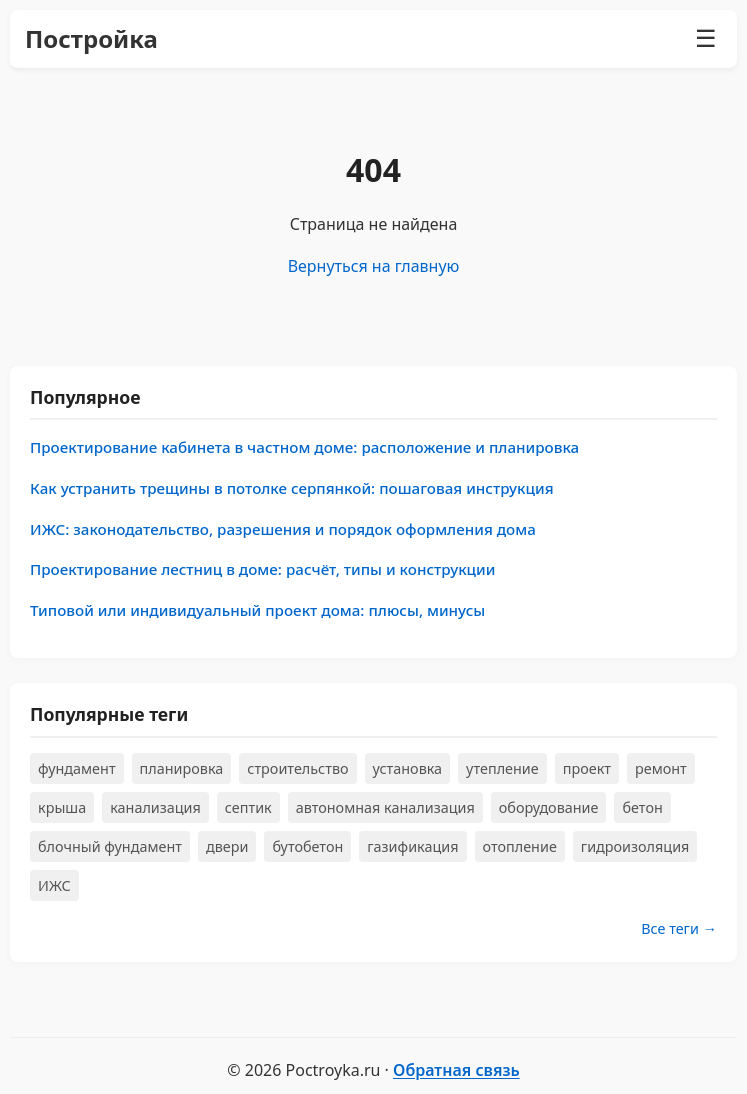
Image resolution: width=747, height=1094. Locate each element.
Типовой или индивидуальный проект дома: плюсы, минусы (257, 610)
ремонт (661, 768)
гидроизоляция (635, 846)
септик (248, 807)
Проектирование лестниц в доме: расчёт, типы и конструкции (262, 569)
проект (587, 768)
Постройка (91, 38)
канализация (155, 807)
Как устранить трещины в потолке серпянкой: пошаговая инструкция (292, 488)
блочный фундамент (110, 846)
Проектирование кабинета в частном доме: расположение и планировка (304, 447)
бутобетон (307, 846)
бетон (642, 807)
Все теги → (679, 928)
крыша (62, 807)
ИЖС (54, 885)
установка (408, 768)
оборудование (549, 807)
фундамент (77, 768)
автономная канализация (385, 807)
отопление (520, 846)
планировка (182, 768)
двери (227, 846)
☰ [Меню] (706, 38)
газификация (412, 846)
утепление (502, 768)
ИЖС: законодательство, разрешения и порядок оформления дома (283, 529)
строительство (297, 768)
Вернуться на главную (374, 266)
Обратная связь (456, 1070)
